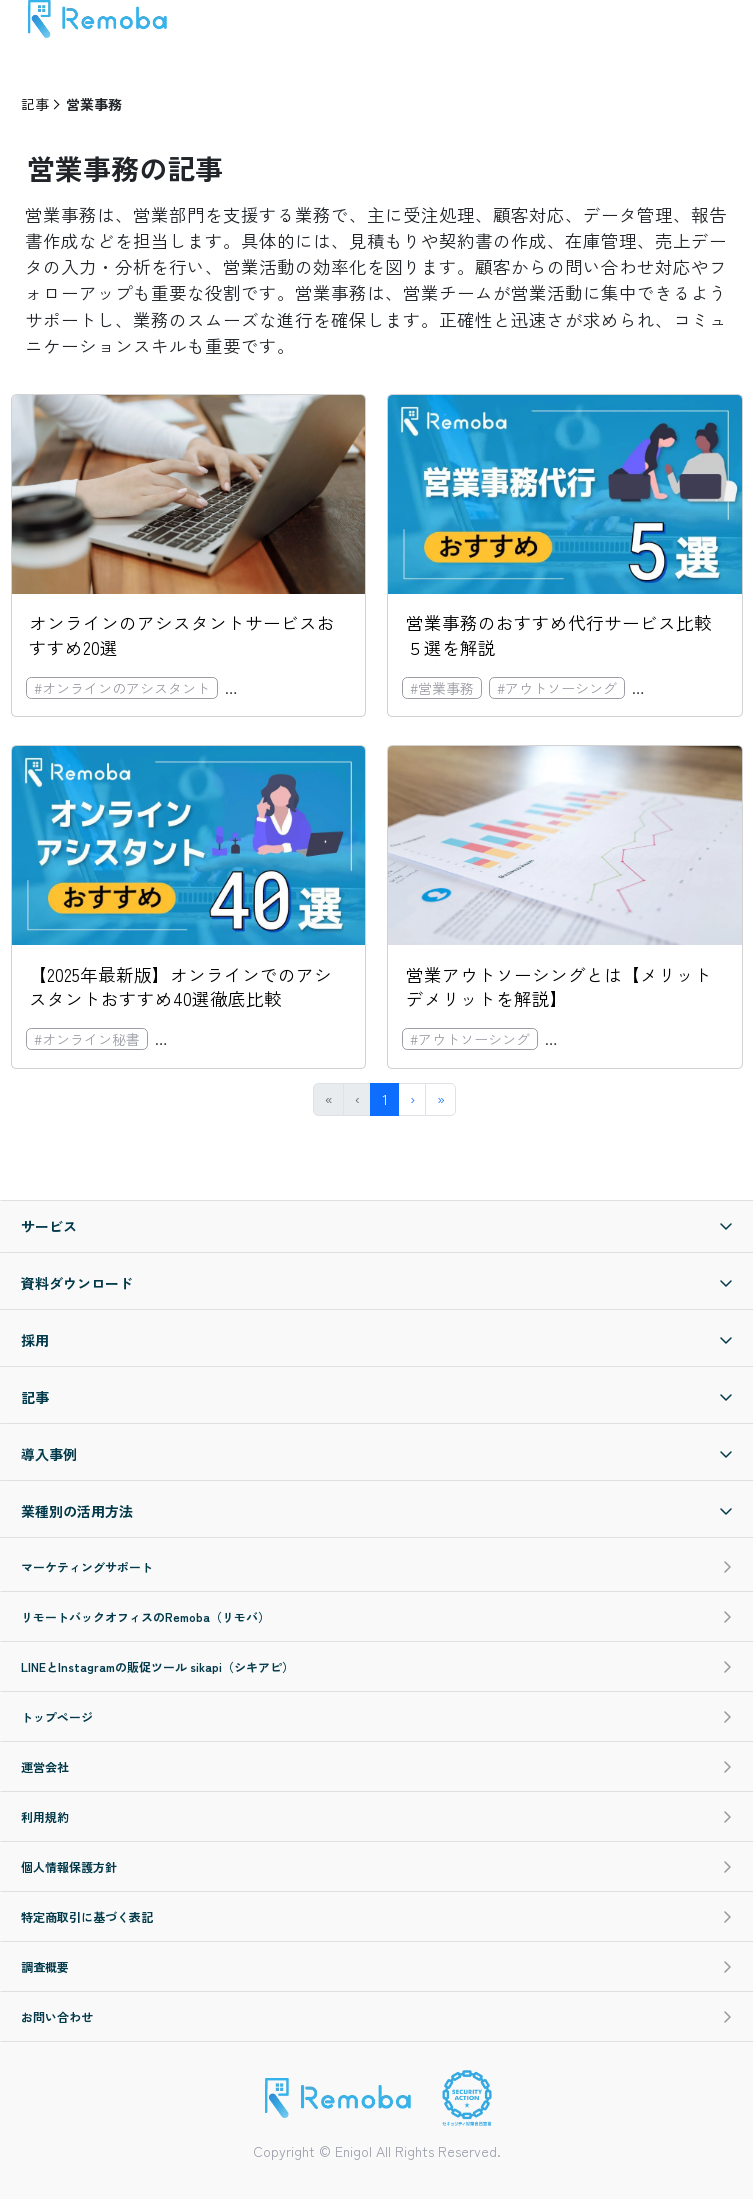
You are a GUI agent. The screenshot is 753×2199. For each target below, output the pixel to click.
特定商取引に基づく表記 (376, 1916)
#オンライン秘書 (286, 688)
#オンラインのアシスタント (122, 688)
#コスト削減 (679, 688)
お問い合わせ (376, 2016)
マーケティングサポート (376, 1566)
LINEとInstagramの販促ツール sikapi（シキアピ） (376, 1666)
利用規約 (376, 1816)
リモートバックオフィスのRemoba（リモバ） (376, 1616)
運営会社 (376, 1766)
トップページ (376, 1716)
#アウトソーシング (557, 688)
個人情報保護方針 (376, 1866)
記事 (35, 104)
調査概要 (376, 1966)
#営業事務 (442, 688)
